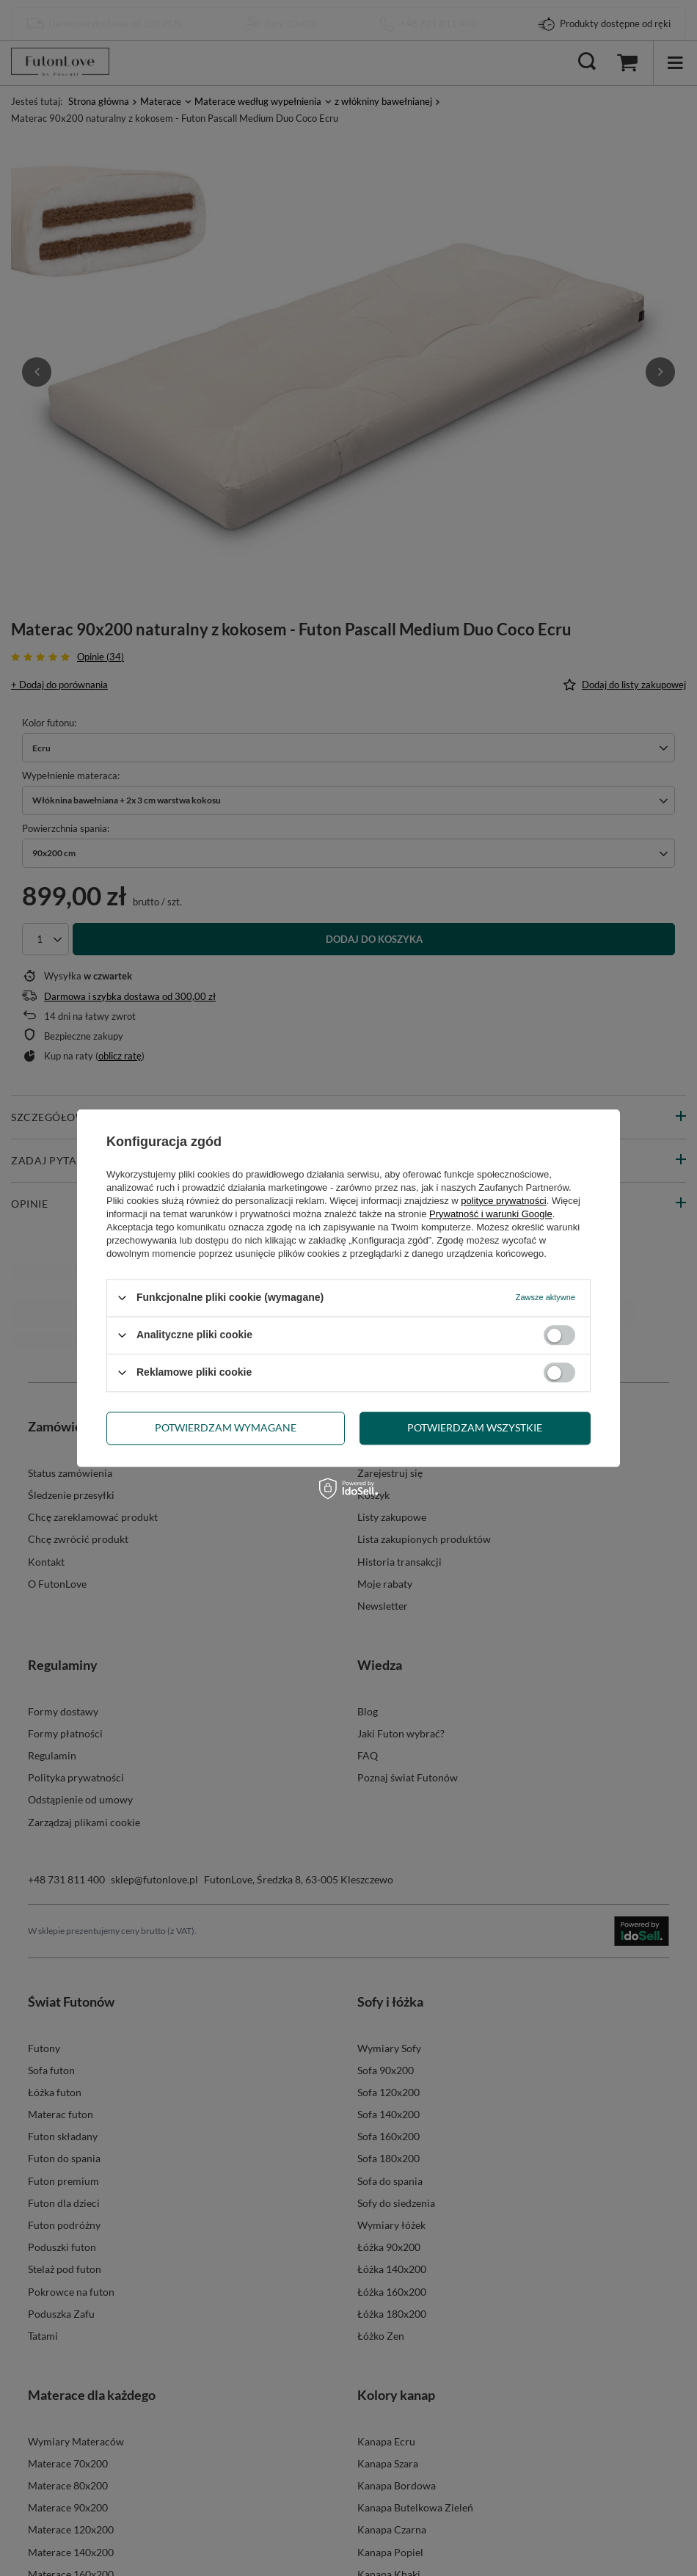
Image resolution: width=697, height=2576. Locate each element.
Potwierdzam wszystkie (474, 1427)
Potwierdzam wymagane (225, 1427)
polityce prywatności (503, 1200)
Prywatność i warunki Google (490, 1213)
